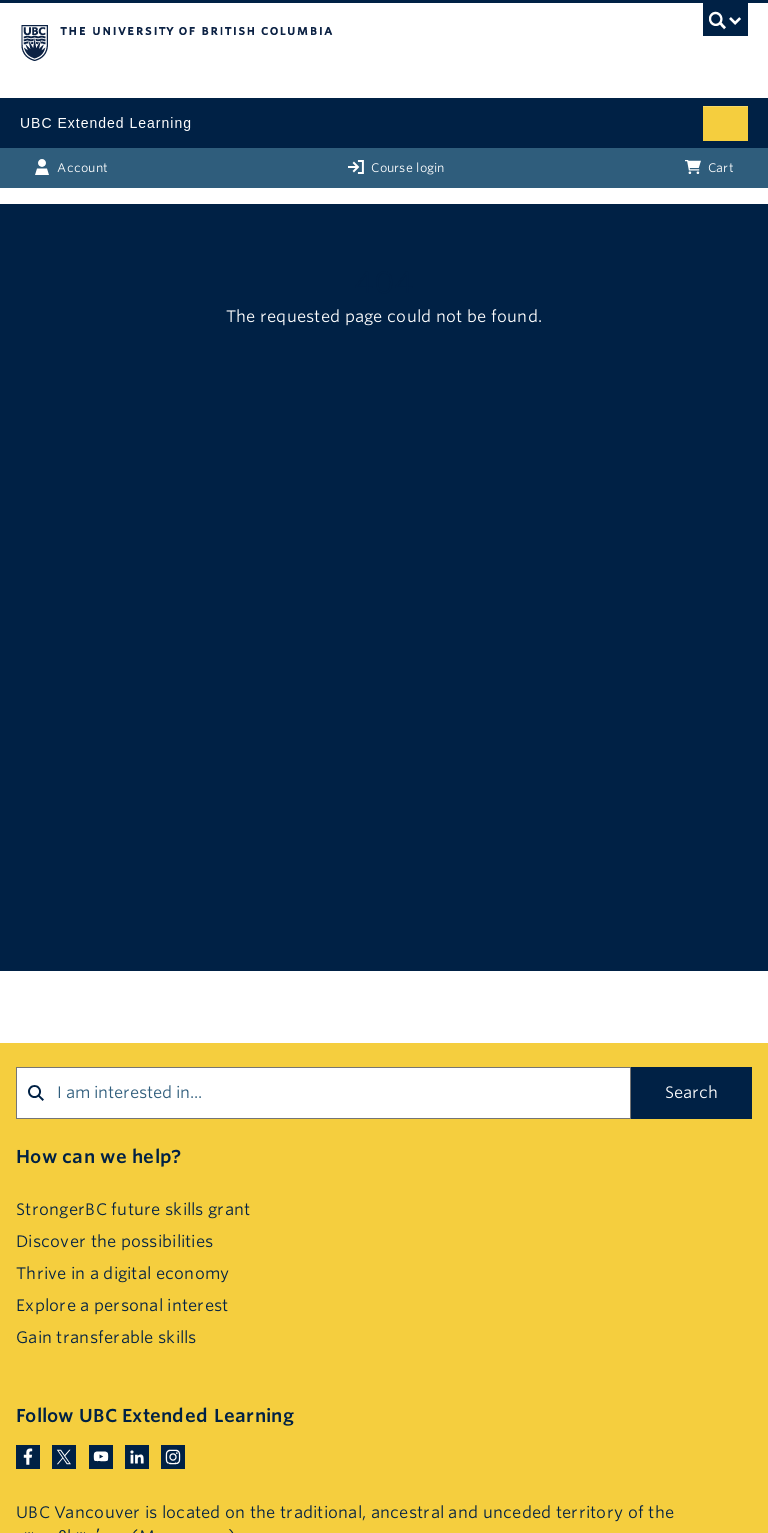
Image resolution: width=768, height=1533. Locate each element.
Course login (396, 167)
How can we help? (98, 1156)
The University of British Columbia (275, 41)
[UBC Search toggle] (725, 25)
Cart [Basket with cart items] (709, 167)
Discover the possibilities (114, 1241)
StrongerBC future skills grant (133, 1209)
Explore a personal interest (122, 1305)
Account (71, 167)
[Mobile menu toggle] (725, 123)
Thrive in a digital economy (123, 1273)
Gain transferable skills (106, 1337)
